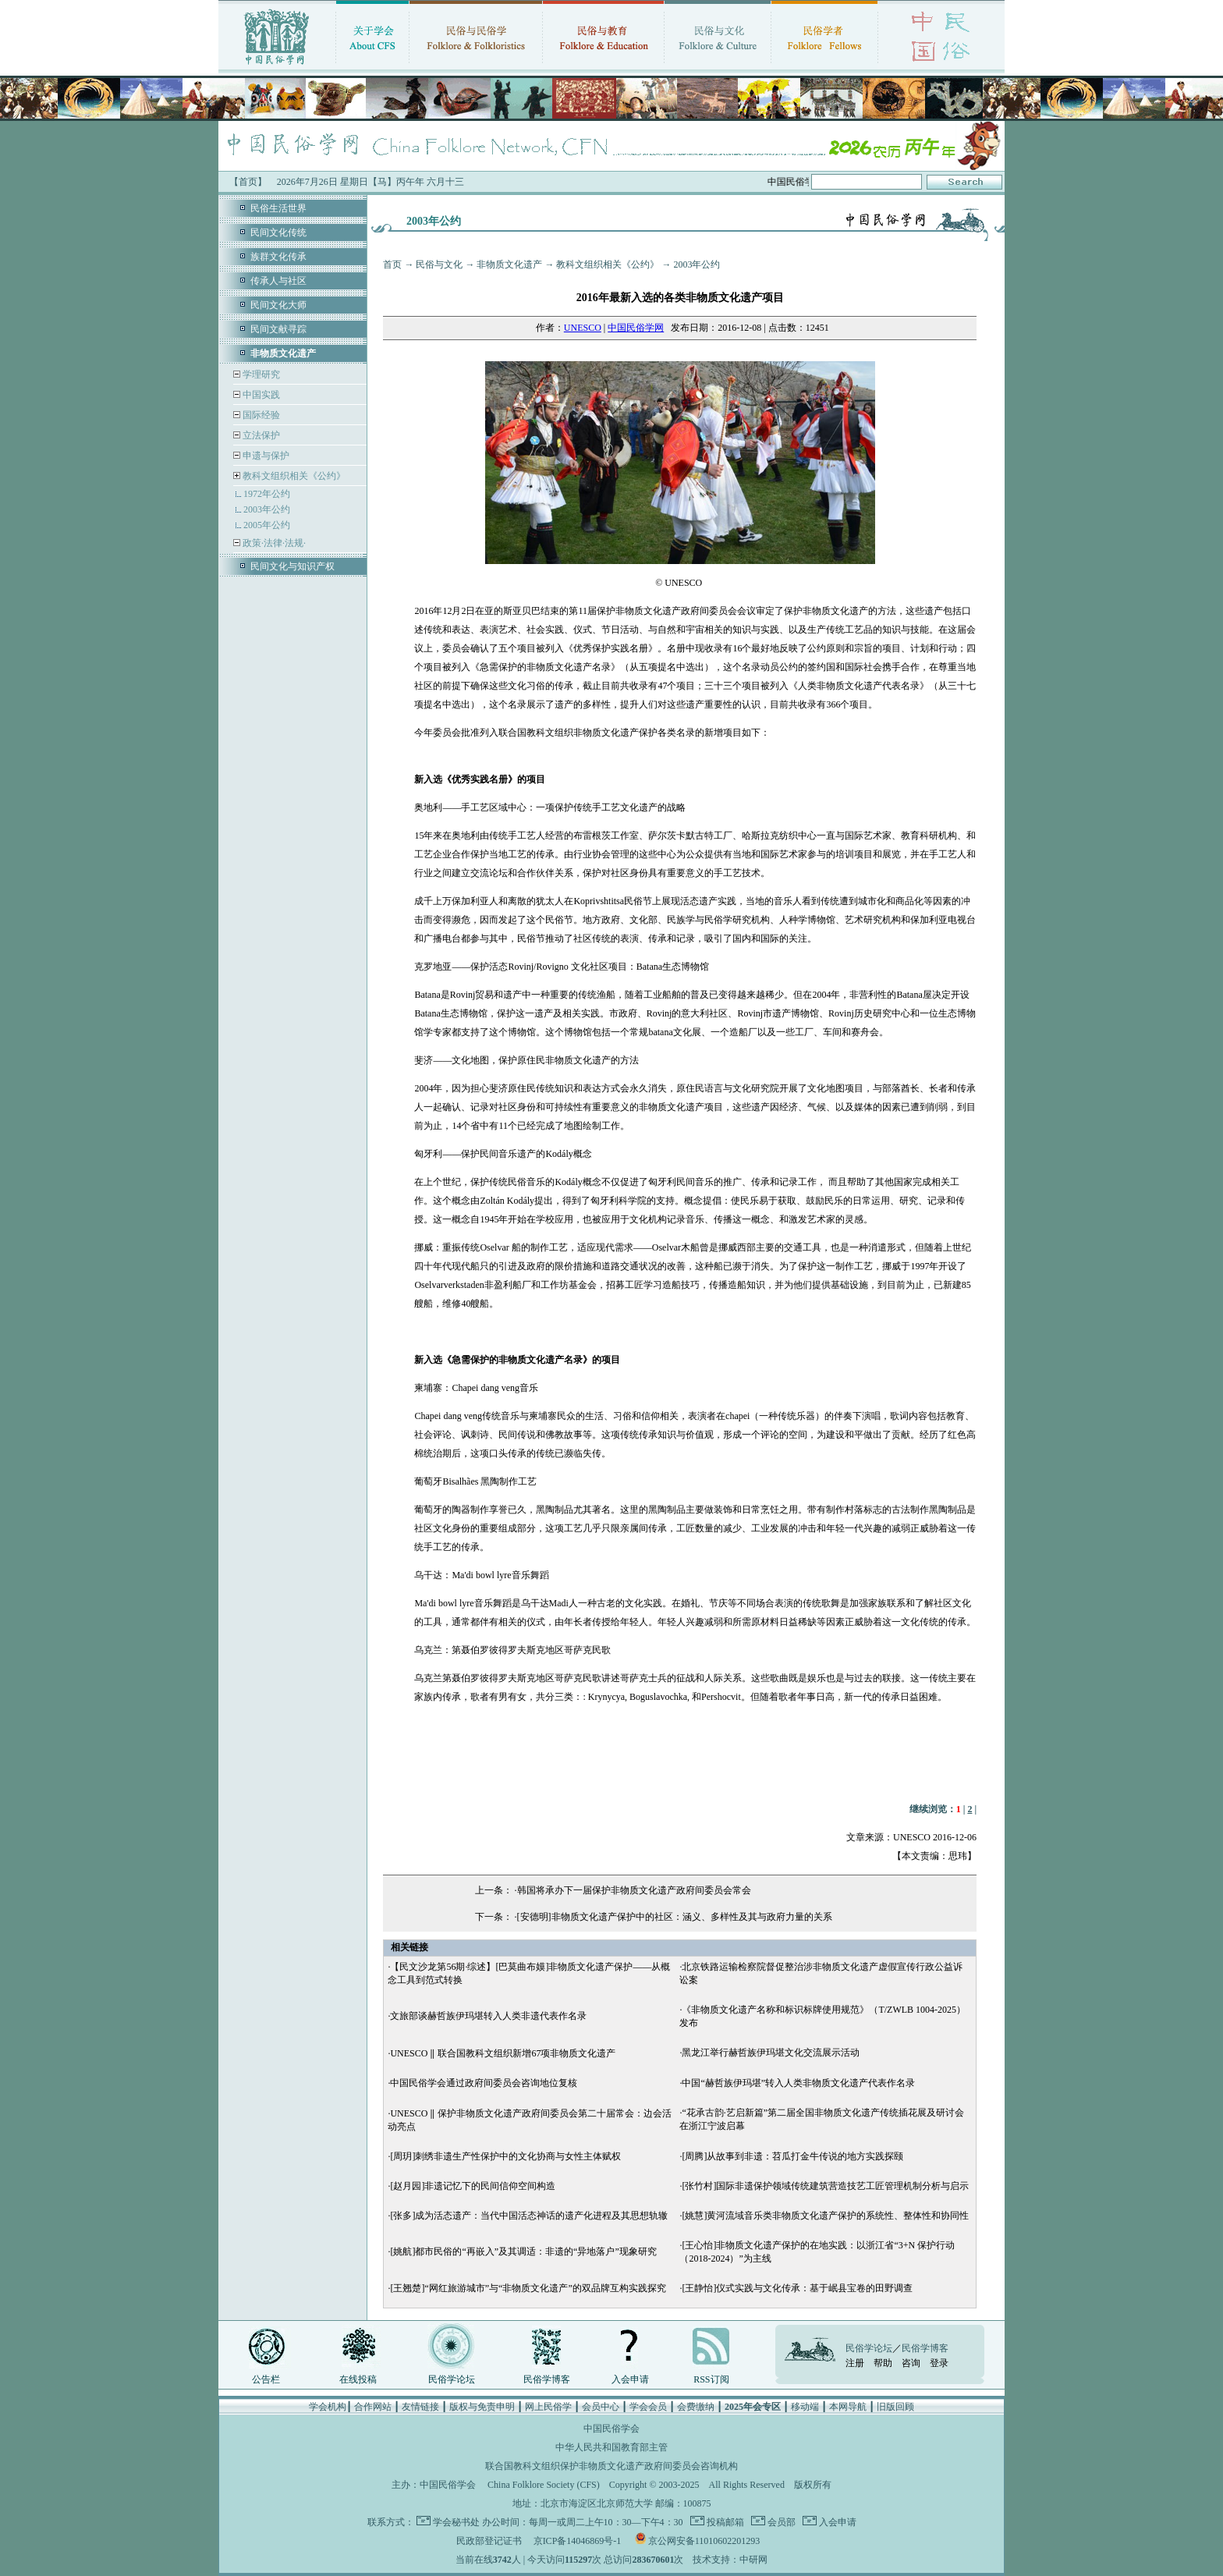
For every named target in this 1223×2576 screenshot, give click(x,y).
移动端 (805, 2406)
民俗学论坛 (451, 2379)
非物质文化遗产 (509, 264)
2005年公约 (266, 525)
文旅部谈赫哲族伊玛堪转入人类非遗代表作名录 (488, 2015)
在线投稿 (358, 2379)
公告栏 (266, 2379)
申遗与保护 (264, 455)
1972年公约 (266, 493)
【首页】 (248, 181)
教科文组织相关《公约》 (294, 475)
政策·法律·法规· (273, 543)
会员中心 (600, 2406)
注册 (854, 2363)
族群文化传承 (278, 256)
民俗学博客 (546, 2379)
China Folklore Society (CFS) (543, 2484)
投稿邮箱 (724, 2522)
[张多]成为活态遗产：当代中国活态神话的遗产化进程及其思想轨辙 (529, 2215)
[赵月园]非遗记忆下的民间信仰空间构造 (472, 2185)
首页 (392, 264)
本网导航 (848, 2406)
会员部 (780, 2522)
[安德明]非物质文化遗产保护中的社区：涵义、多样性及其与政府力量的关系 (674, 1916)
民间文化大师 (278, 305)
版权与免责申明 (482, 2406)
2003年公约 (266, 509)
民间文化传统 (278, 232)
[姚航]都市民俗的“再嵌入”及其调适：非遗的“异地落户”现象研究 (523, 2251)
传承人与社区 (278, 280)
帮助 (883, 2363)
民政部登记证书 (489, 2540)
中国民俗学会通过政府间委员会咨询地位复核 (483, 2082)
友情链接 (420, 2406)
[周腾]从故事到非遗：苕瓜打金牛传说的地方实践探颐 (792, 2156)
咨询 (911, 2363)
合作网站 (373, 2406)
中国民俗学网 (636, 327)
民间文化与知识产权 (292, 566)
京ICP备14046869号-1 (578, 2540)
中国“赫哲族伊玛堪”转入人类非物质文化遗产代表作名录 (798, 2082)
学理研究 (260, 374)
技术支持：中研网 (730, 2559)
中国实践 (260, 394)
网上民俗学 (548, 2406)
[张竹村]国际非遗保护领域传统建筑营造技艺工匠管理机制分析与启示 (825, 2185)
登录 (939, 2363)
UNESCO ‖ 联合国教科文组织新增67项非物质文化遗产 (502, 2053)
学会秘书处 (456, 2522)
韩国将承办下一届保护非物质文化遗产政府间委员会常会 (634, 1890)
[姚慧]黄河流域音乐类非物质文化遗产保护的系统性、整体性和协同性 (825, 2215)
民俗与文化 (439, 264)
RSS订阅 (710, 2379)
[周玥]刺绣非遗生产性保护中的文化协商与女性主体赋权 (505, 2156)
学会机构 (327, 2406)
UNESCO (582, 327)
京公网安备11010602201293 (704, 2540)
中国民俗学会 (448, 2484)
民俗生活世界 (278, 208)
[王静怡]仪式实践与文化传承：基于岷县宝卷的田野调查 (797, 2288)
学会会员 (648, 2406)
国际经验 (260, 415)
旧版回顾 (895, 2406)
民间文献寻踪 (278, 329)
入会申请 (630, 2379)
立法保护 (260, 435)
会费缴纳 (695, 2406)
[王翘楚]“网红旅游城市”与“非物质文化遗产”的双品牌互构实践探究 (527, 2288)
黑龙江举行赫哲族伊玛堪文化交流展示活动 (771, 2052)
